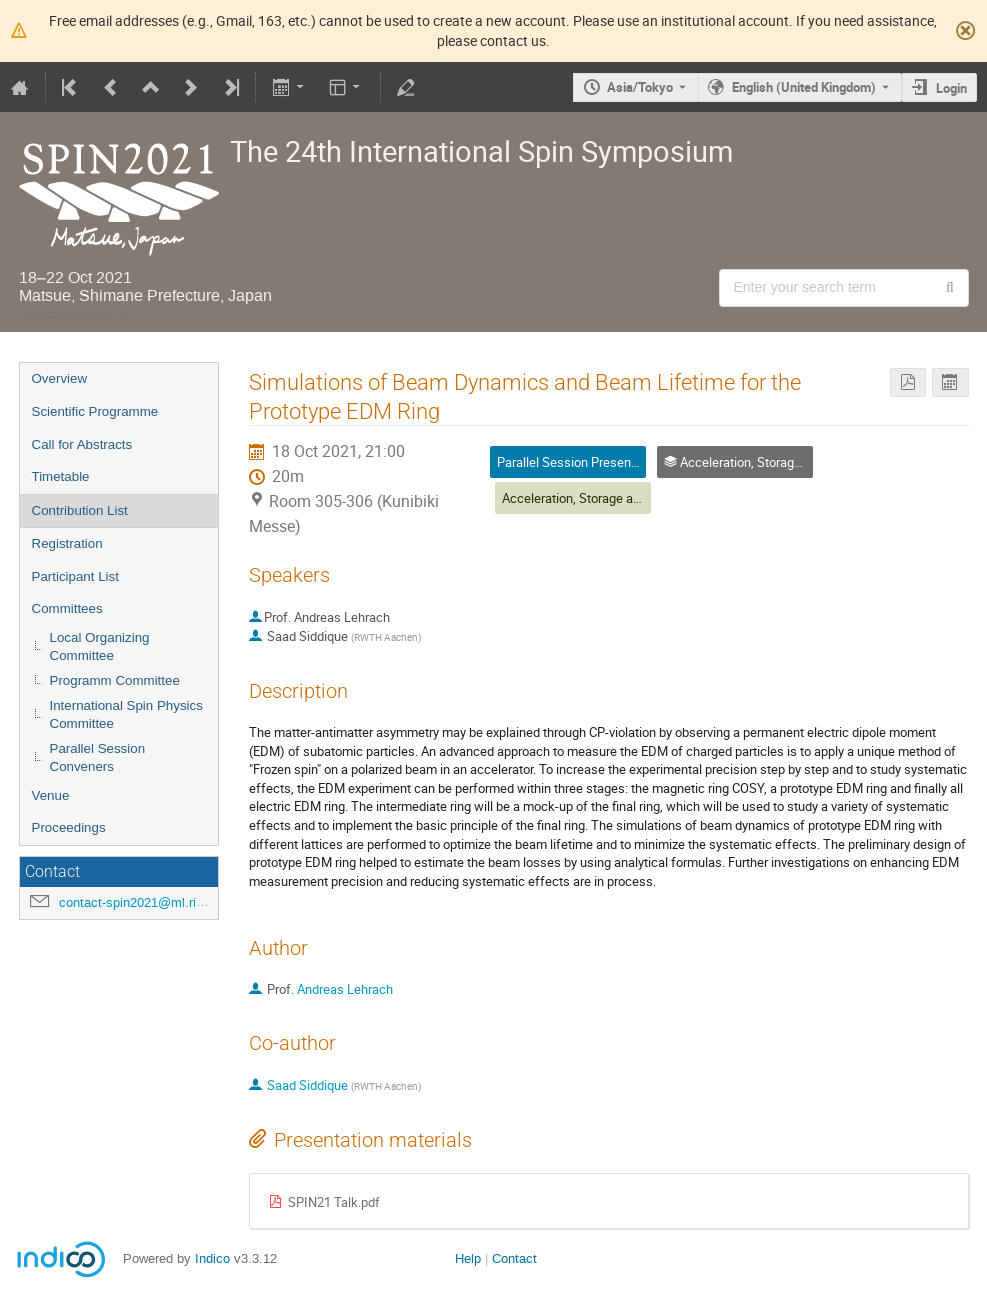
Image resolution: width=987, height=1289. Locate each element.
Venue (51, 795)
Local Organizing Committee (100, 647)
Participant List (75, 576)
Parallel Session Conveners (98, 758)
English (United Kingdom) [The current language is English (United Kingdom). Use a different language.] (804, 87)
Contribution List (80, 510)
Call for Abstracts (82, 444)
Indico (212, 1258)
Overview (60, 378)
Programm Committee (115, 680)
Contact (514, 1258)
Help (468, 1258)
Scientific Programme (95, 411)
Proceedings (69, 827)
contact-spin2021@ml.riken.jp (145, 902)
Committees (67, 608)
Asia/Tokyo (640, 87)
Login (951, 88)
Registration (67, 543)
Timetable (61, 476)
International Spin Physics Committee (126, 715)
